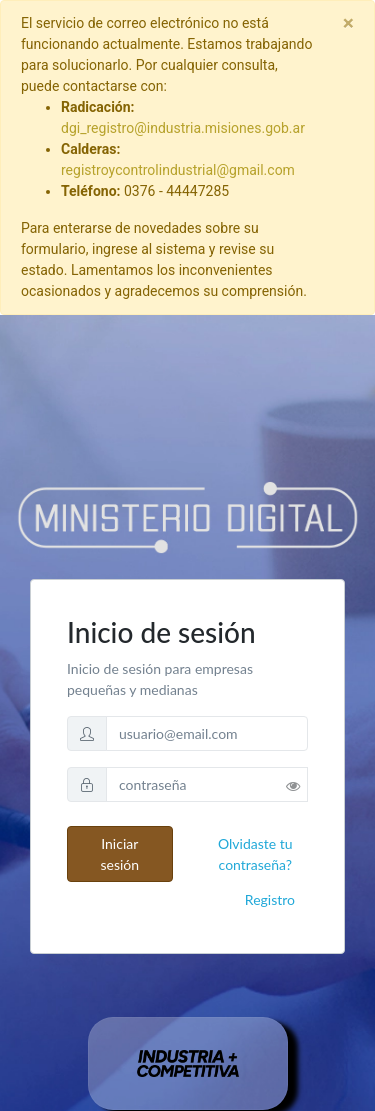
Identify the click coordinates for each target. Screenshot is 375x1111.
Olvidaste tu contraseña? (255, 854)
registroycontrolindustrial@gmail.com (178, 170)
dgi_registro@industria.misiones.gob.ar (183, 128)
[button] (297, 781)
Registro (270, 899)
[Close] (348, 23)
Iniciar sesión (119, 854)
